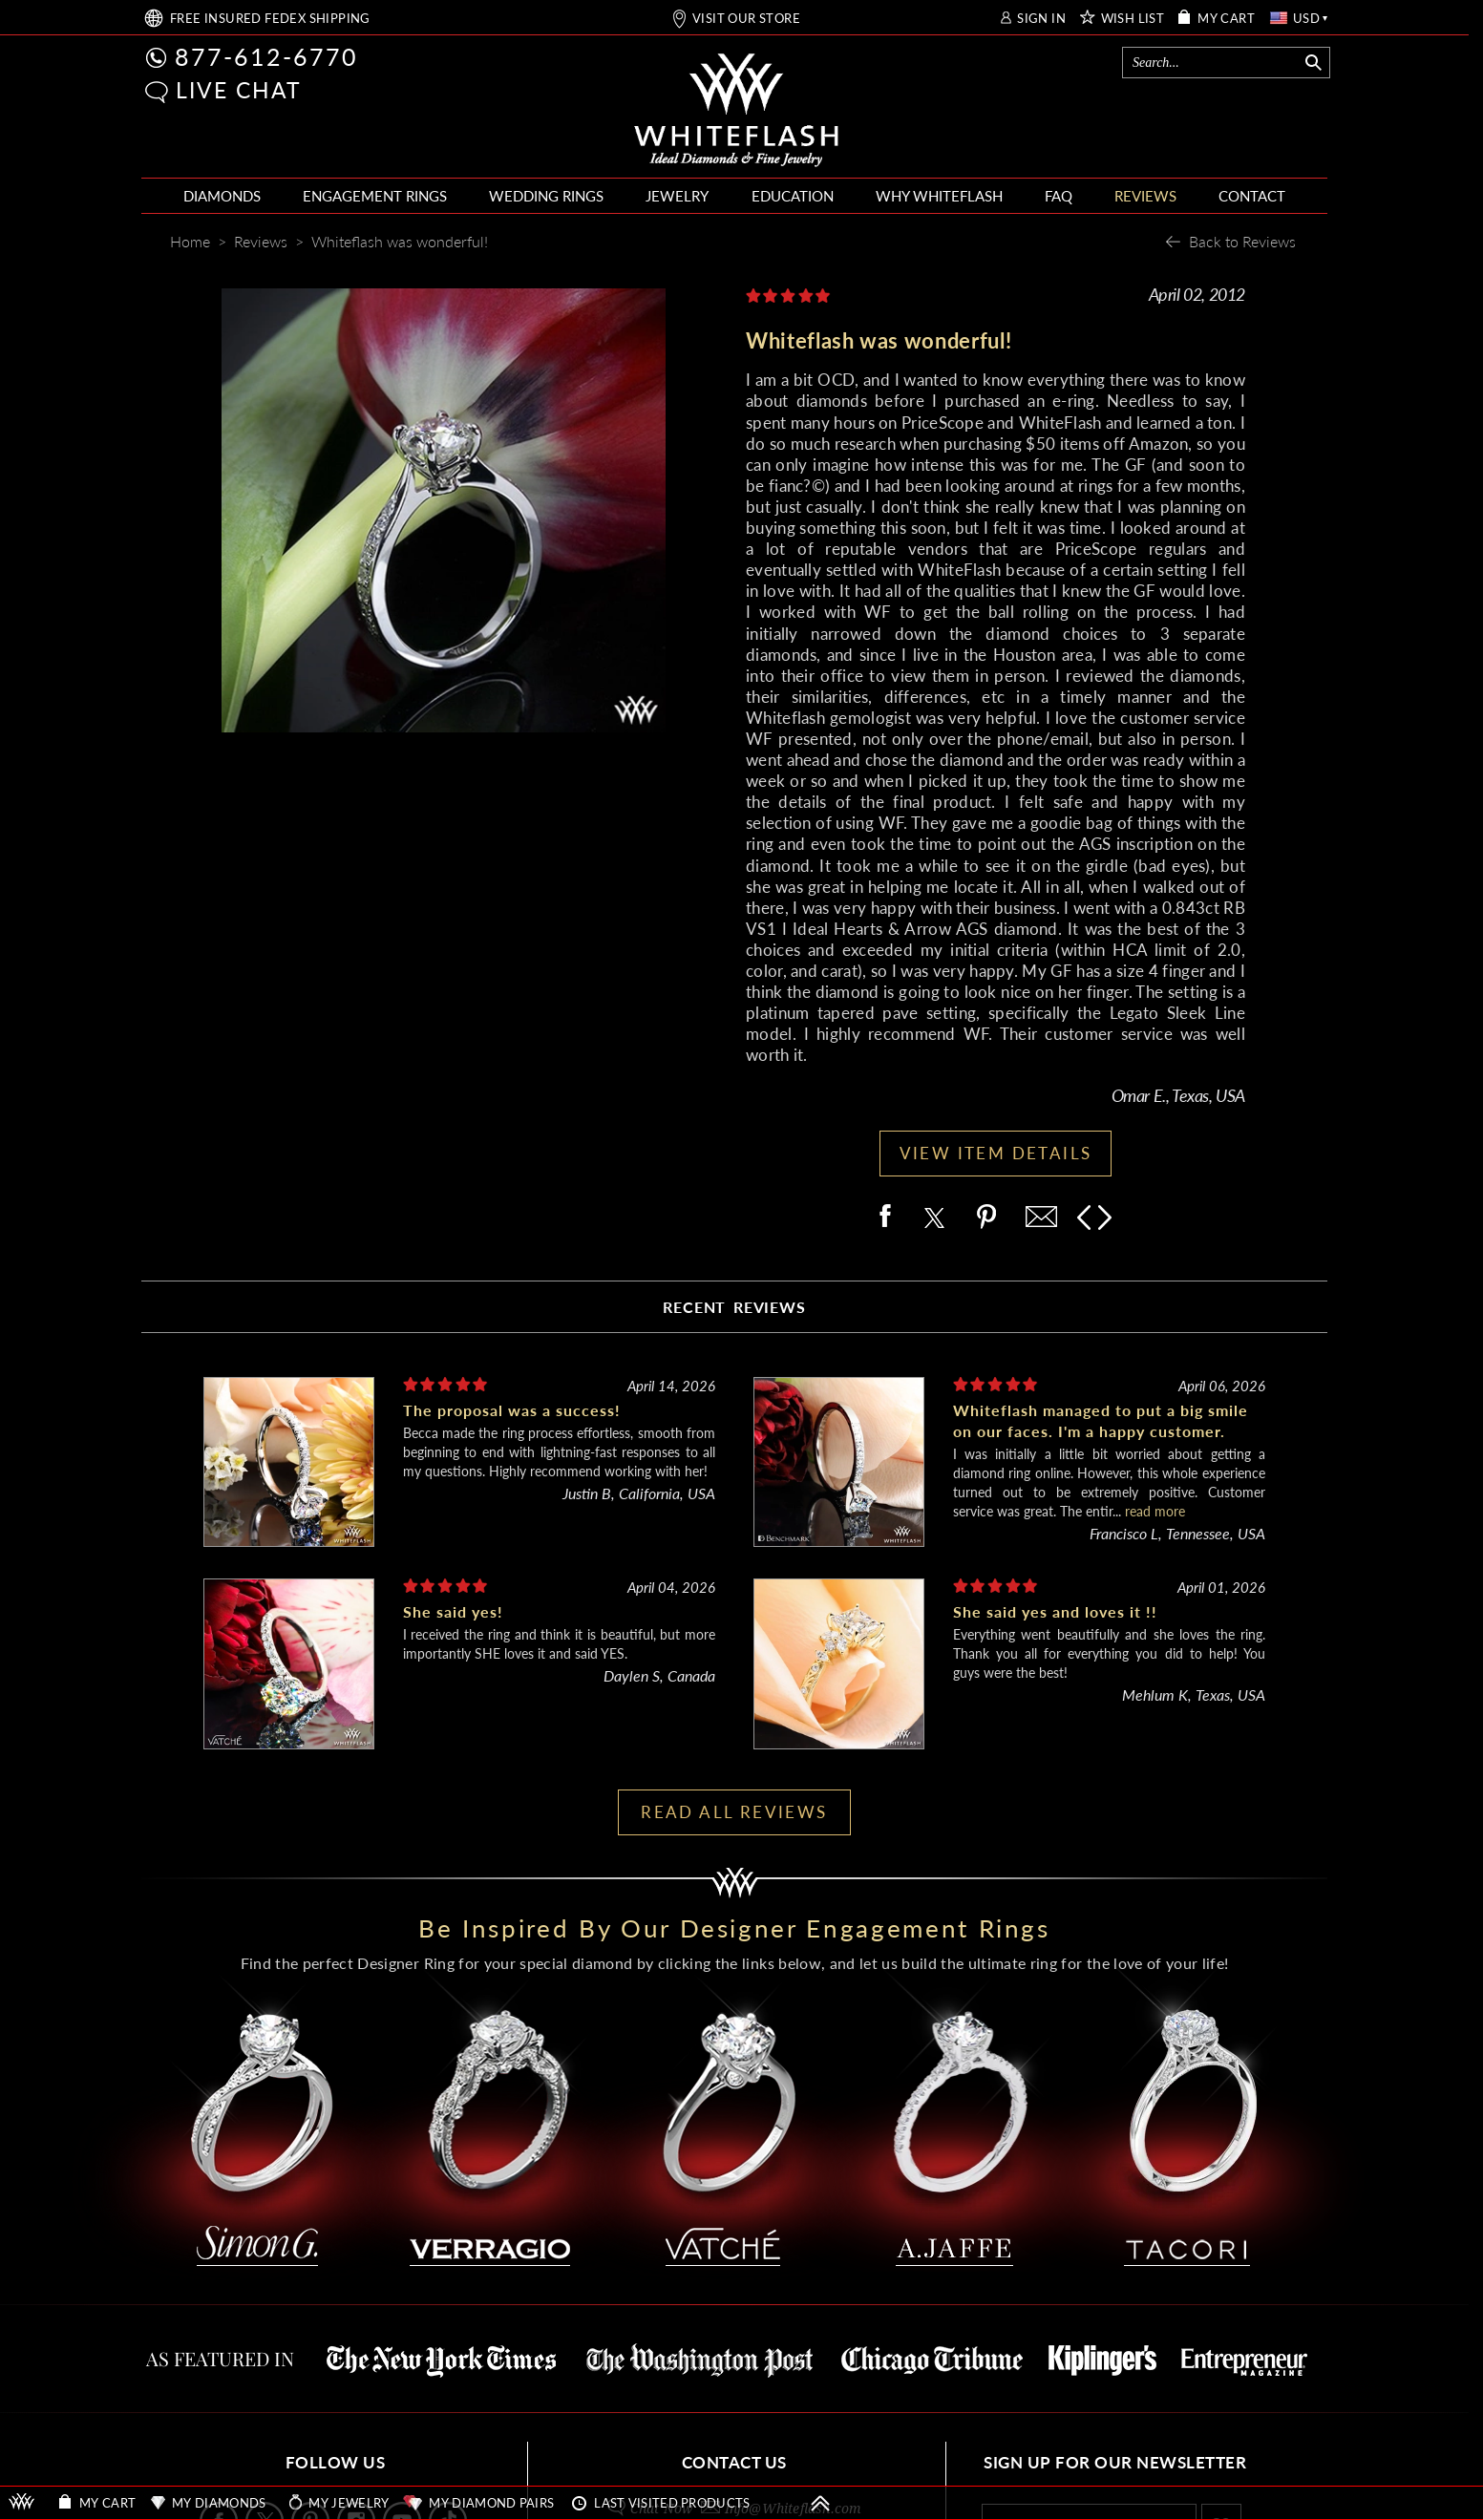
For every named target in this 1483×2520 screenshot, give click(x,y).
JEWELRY (677, 195)
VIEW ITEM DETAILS (996, 1153)
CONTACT (1251, 195)
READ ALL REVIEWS (734, 1812)
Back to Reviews (1242, 241)
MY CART (1226, 18)
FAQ (1058, 195)
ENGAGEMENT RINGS (375, 195)
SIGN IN (1041, 18)
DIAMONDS (222, 195)
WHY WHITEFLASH (939, 195)
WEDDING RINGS (546, 195)
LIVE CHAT (239, 89)
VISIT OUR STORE (746, 18)
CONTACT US (734, 2462)
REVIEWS (1145, 195)
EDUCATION (793, 195)
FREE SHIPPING (270, 18)
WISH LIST (1133, 18)
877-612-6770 (266, 56)
